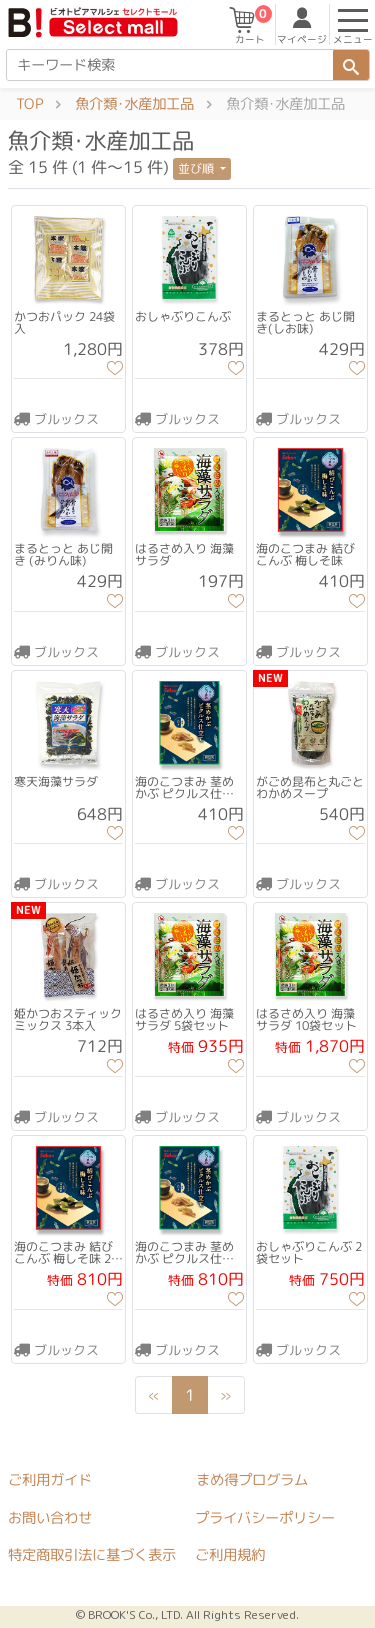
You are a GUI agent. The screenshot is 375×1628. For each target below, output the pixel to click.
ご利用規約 (230, 1555)
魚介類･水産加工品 (134, 104)
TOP (29, 104)
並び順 (197, 168)
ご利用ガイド (50, 1479)
